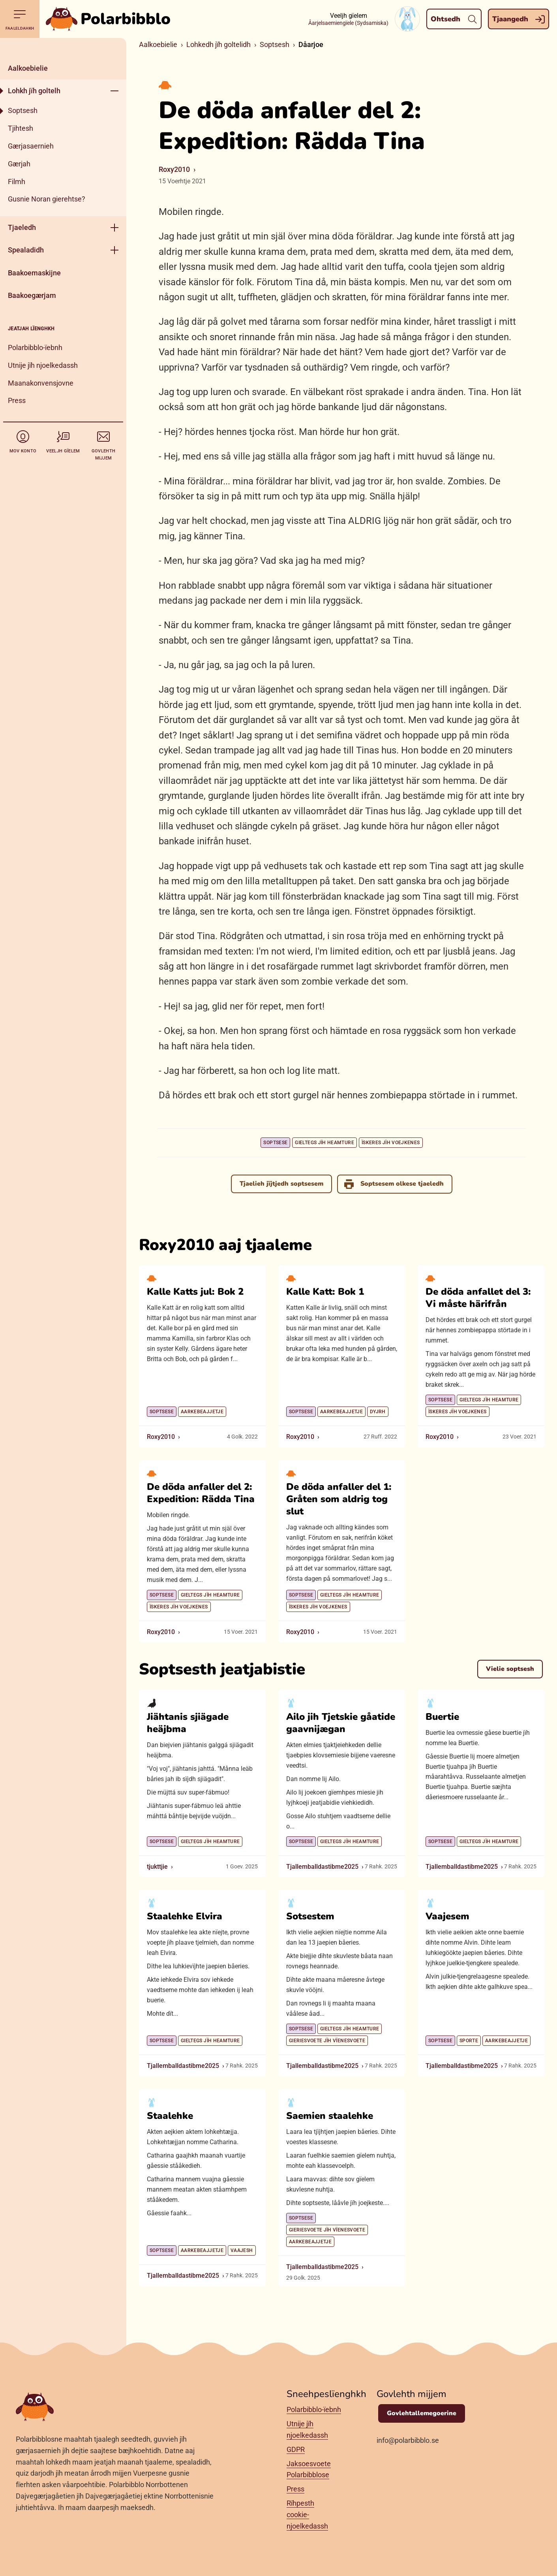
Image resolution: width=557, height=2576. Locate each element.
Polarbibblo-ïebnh (35, 347)
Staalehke (170, 2115)
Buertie (442, 1716)
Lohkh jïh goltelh (34, 91)
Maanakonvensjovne (40, 383)
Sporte (468, 2040)
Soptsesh (23, 110)
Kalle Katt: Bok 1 (325, 1291)
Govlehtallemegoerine (421, 2413)
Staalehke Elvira (184, 1916)
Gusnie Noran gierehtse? (46, 199)
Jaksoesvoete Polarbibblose (309, 2469)
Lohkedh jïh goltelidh (218, 44)
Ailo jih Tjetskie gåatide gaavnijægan (340, 1722)
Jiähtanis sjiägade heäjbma (188, 1722)
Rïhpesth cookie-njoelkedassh (307, 2514)
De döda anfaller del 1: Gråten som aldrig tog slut (339, 1498)
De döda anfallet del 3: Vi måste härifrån (478, 1297)
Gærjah (19, 164)
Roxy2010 (174, 169)
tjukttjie (157, 1866)
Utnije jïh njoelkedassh (43, 365)
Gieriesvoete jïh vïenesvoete (327, 2040)
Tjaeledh (22, 227)
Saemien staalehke (329, 2115)
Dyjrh (378, 1411)
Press (17, 400)
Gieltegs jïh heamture (324, 1142)
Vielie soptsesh (510, 1669)
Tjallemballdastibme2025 (322, 1866)
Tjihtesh (20, 128)
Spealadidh (26, 250)
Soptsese (275, 1142)
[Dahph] (63, 47)
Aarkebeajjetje (202, 1411)
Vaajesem (447, 1916)
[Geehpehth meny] (114, 90)
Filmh (16, 181)
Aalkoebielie (28, 68)
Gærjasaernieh (31, 146)
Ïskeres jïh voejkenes (391, 1142)
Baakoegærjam (32, 295)
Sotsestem (310, 1916)
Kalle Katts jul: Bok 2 (195, 1291)
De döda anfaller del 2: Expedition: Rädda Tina (201, 1492)
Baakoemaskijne (34, 273)
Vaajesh (242, 2250)
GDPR (296, 2449)
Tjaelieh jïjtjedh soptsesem (281, 1183)
